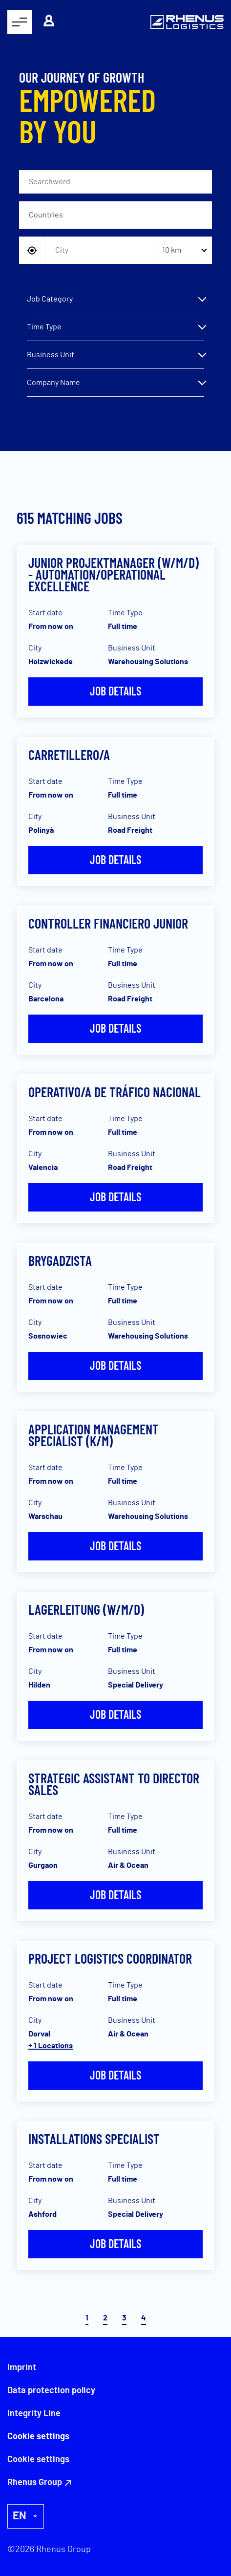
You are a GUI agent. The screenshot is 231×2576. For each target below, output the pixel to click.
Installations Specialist (94, 2138)
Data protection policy (51, 2390)
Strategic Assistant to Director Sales (113, 1784)
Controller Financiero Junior (108, 923)
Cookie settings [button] (38, 2459)
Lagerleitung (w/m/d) (86, 1609)
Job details (115, 691)
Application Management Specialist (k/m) (93, 1435)
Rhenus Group (34, 2482)
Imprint (21, 2367)
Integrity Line (34, 2413)
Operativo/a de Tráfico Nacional (114, 1091)
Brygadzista (60, 1260)
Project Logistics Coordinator (110, 1958)
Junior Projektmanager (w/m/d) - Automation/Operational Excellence (113, 574)
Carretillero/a (69, 754)
